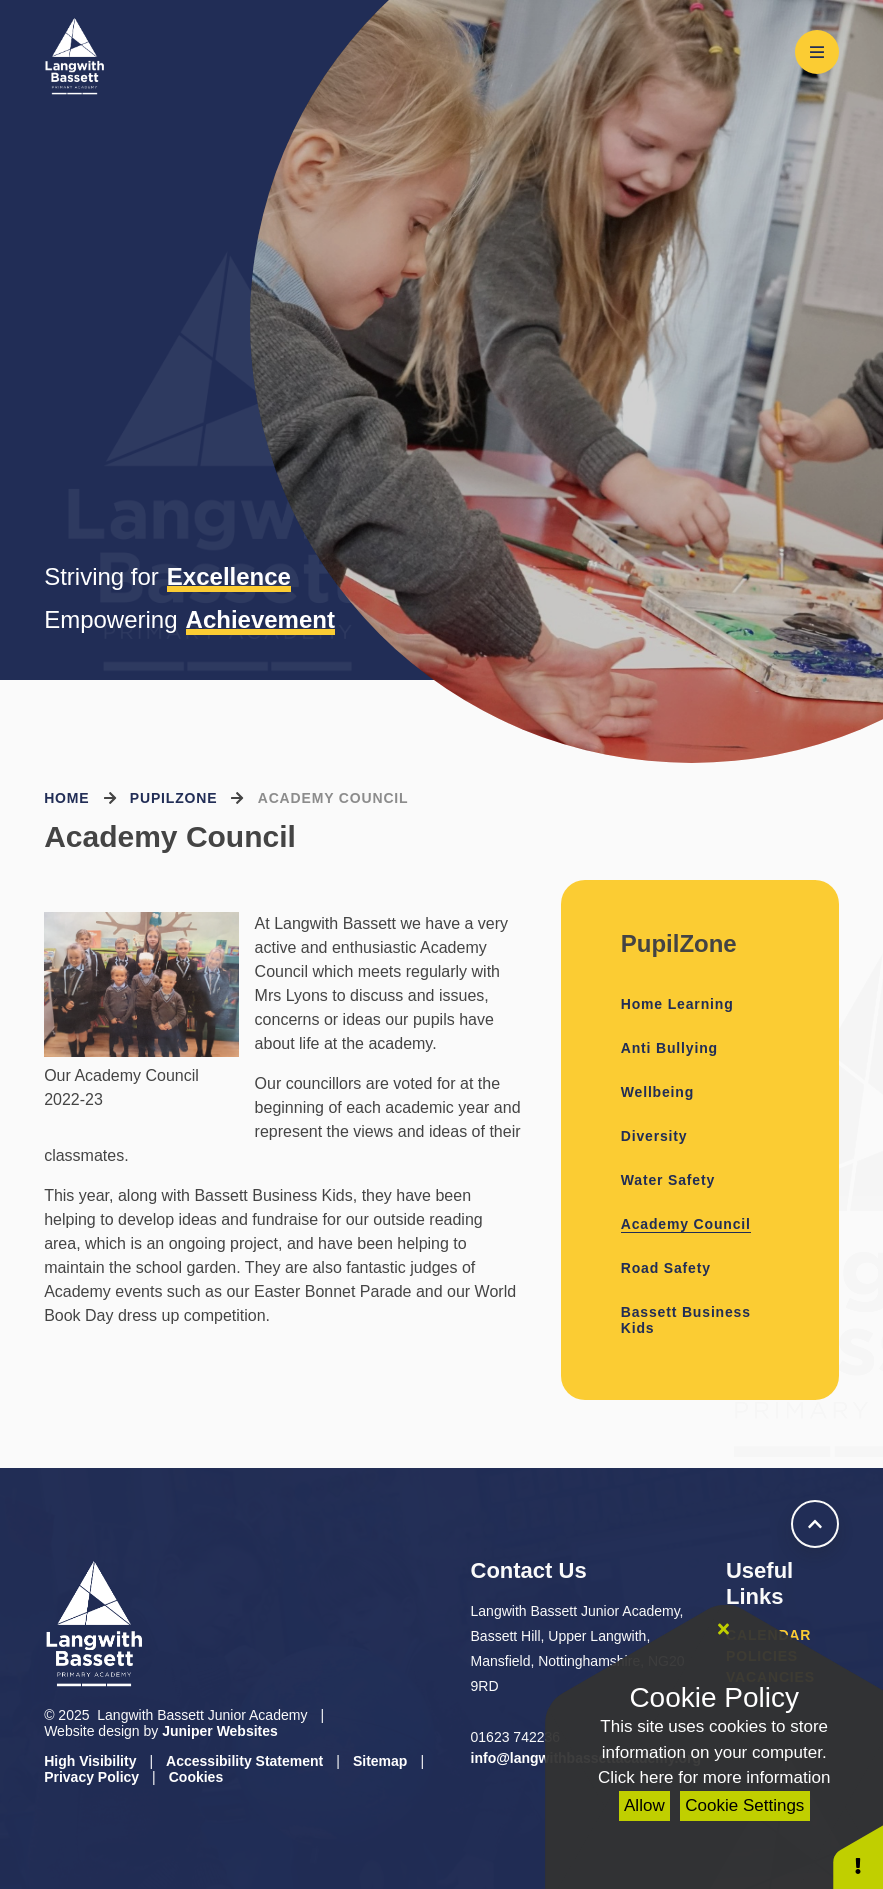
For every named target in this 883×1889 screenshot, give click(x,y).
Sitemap (380, 1761)
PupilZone (174, 798)
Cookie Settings (744, 1805)
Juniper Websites (220, 1731)
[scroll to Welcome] (815, 1524)
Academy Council (333, 798)
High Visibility (90, 1761)
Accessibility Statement (244, 1761)
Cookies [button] (196, 1777)
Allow (644, 1805)
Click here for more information (714, 1777)
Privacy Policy (91, 1777)
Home (66, 798)
